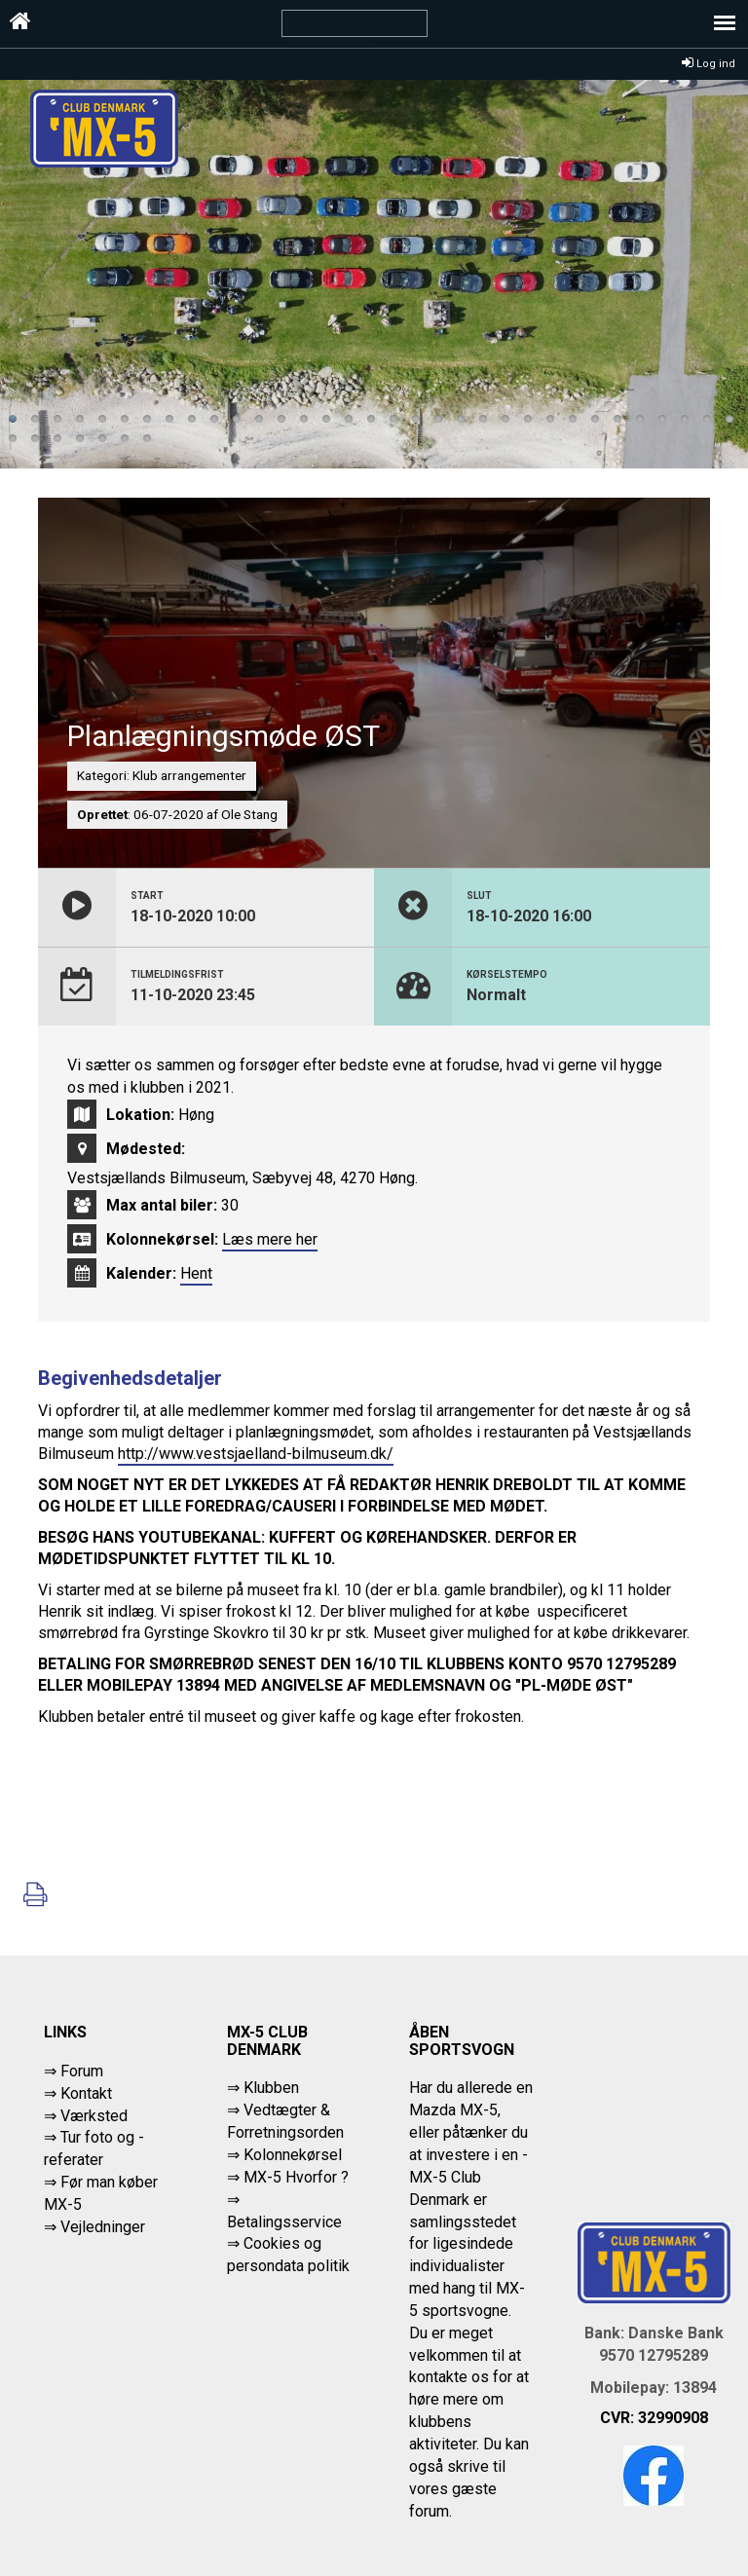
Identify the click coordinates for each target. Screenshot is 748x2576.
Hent (196, 1273)
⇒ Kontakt (78, 2093)
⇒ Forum (73, 2071)
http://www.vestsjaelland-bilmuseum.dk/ (255, 1453)
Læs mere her (270, 1239)
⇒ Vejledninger (94, 2227)
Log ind (708, 63)
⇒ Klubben (263, 2087)
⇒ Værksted (86, 2116)
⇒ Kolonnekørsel (284, 2155)
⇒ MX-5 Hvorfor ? (288, 2177)
